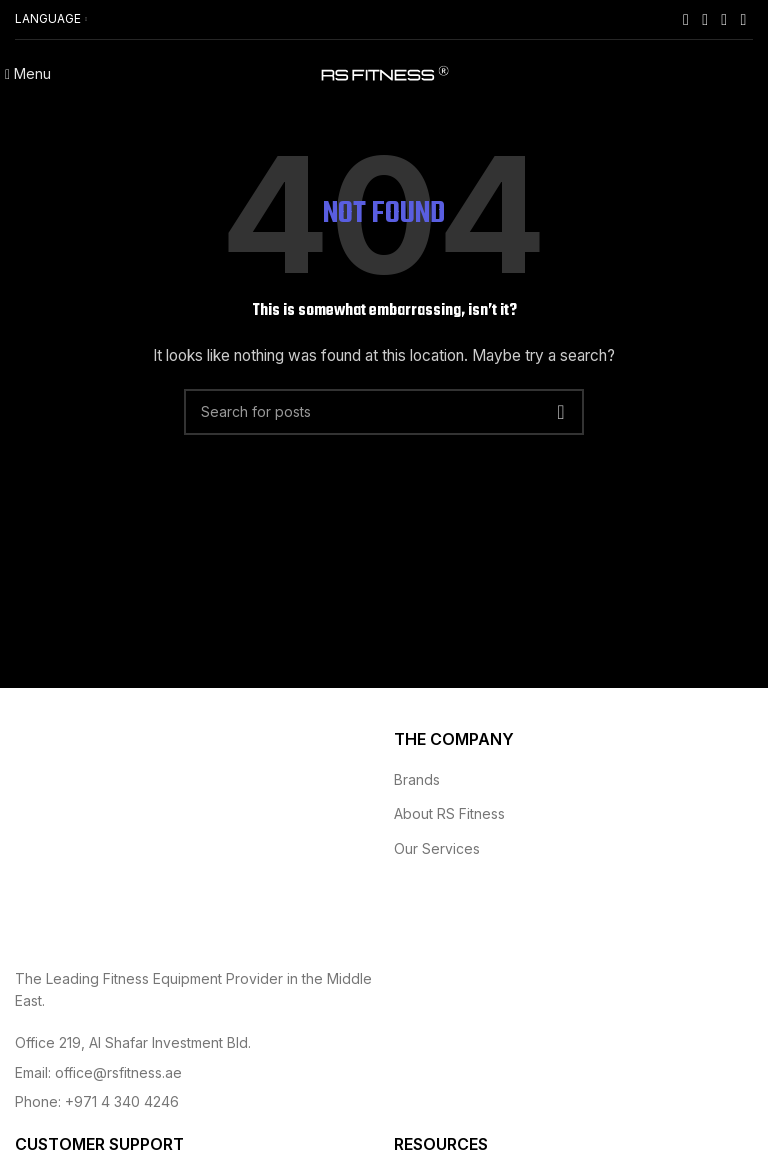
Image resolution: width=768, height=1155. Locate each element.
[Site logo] (384, 73)
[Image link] (125, 835)
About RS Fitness (449, 813)
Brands (417, 779)
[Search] (384, 412)
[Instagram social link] (705, 19)
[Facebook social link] (685, 19)
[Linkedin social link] (743, 19)
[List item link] (194, 1043)
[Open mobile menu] (28, 73)
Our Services (437, 848)
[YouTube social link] (724, 19)
